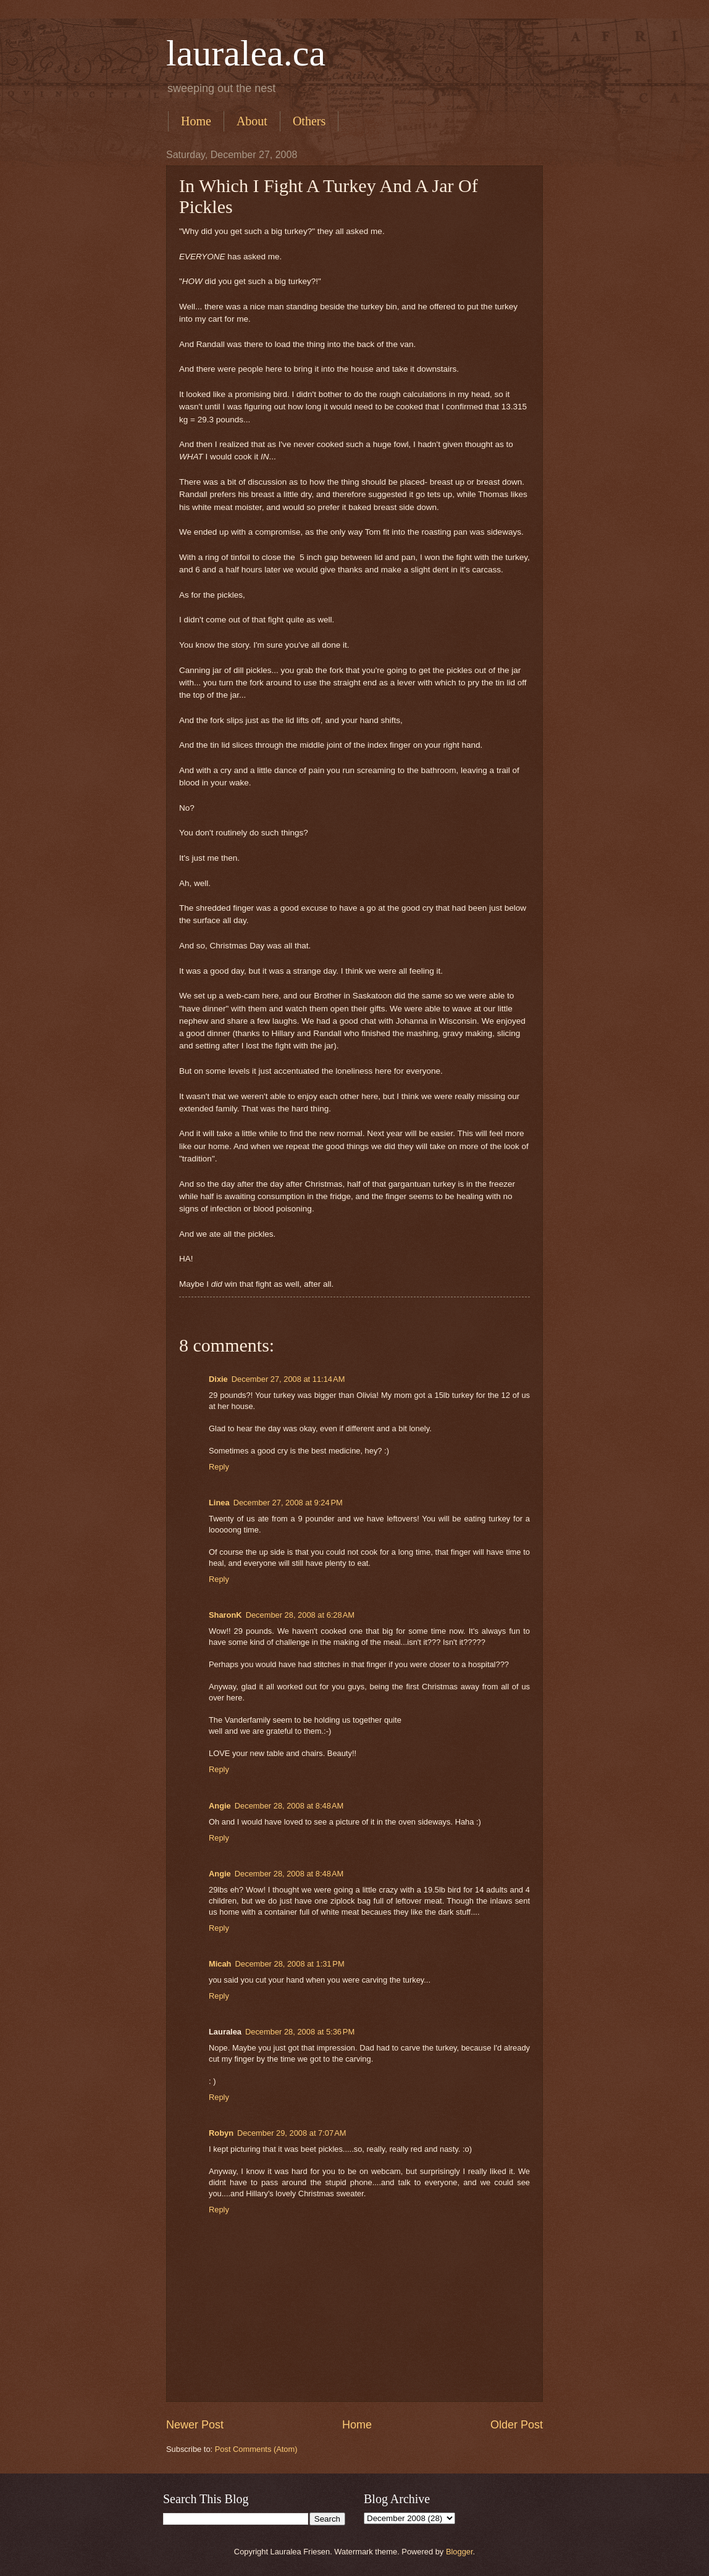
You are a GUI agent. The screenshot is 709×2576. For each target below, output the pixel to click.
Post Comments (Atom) (256, 2449)
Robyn (221, 2133)
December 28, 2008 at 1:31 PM (290, 1963)
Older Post (516, 2425)
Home (196, 121)
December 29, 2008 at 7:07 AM (291, 2133)
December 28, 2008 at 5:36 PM (299, 2031)
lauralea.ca (245, 53)
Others (309, 121)
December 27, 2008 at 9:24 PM (288, 1502)
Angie (220, 1805)
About (252, 121)
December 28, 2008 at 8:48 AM (289, 1805)
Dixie (218, 1379)
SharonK (225, 1615)
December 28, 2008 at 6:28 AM (300, 1615)
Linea (219, 1502)
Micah (220, 1963)
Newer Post (195, 2425)
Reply (219, 1466)
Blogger (459, 2551)
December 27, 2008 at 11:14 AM (288, 1379)
